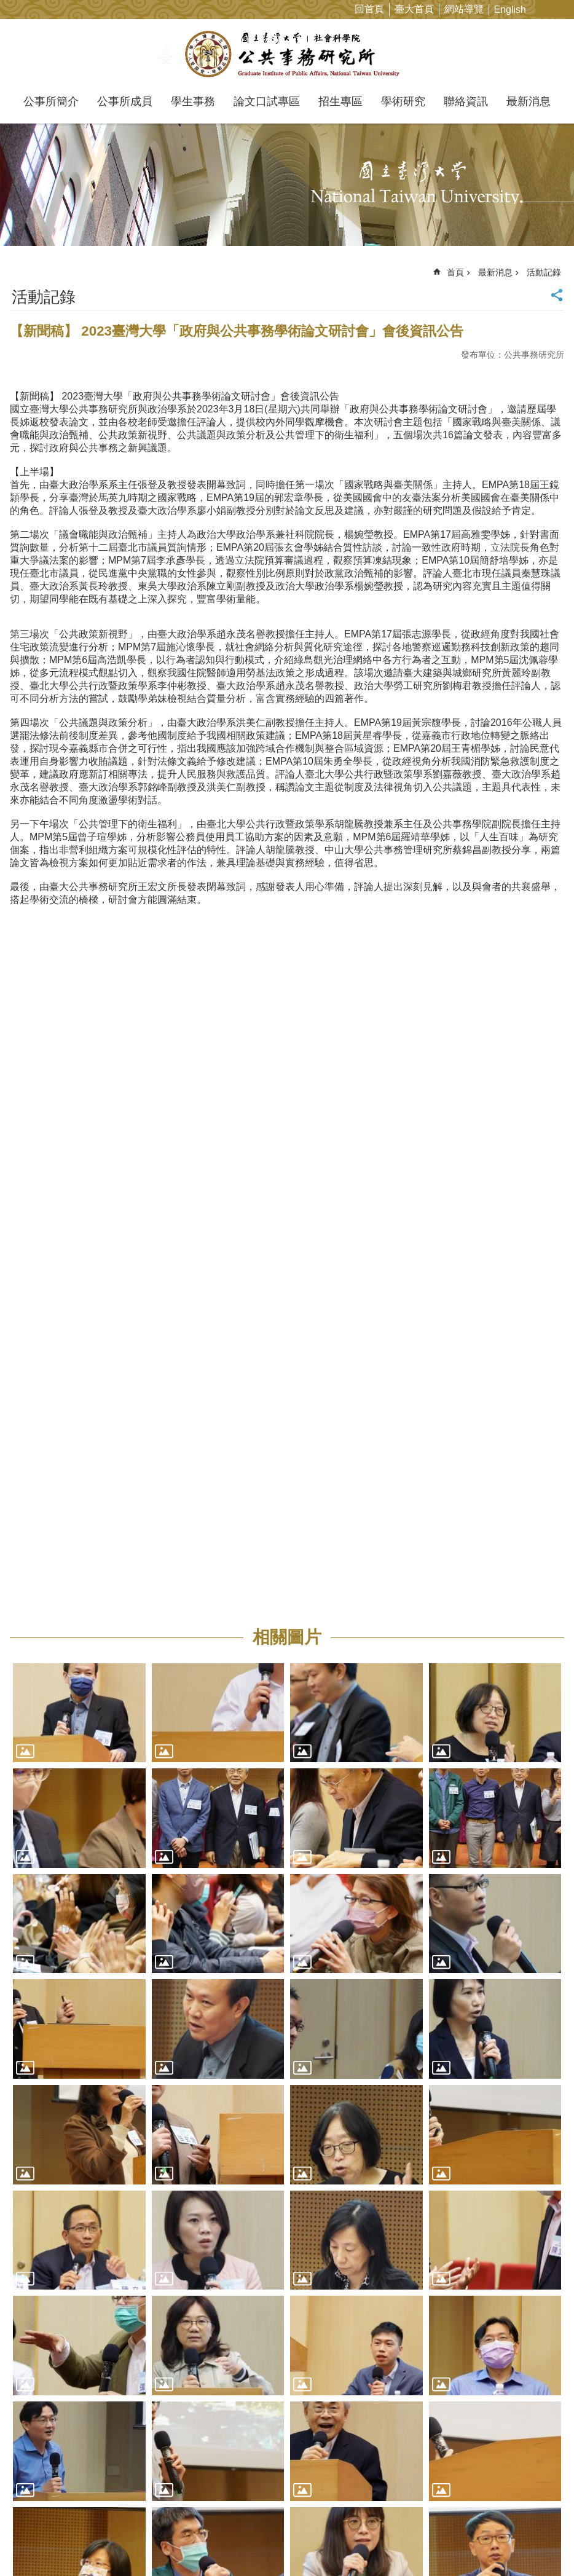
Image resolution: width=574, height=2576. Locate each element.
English (510, 9)
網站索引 (565, 9)
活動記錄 (544, 272)
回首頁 (369, 9)
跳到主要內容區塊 (6, 6)
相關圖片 (287, 1637)
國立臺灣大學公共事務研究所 (287, 54)
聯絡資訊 (466, 101)
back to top (545, 2547)
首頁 (455, 272)
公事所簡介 (51, 101)
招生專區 (340, 101)
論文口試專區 (267, 101)
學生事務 (193, 101)
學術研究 (403, 101)
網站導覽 (464, 9)
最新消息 (528, 101)
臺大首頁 (414, 9)
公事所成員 (124, 101)
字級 (545, 9)
